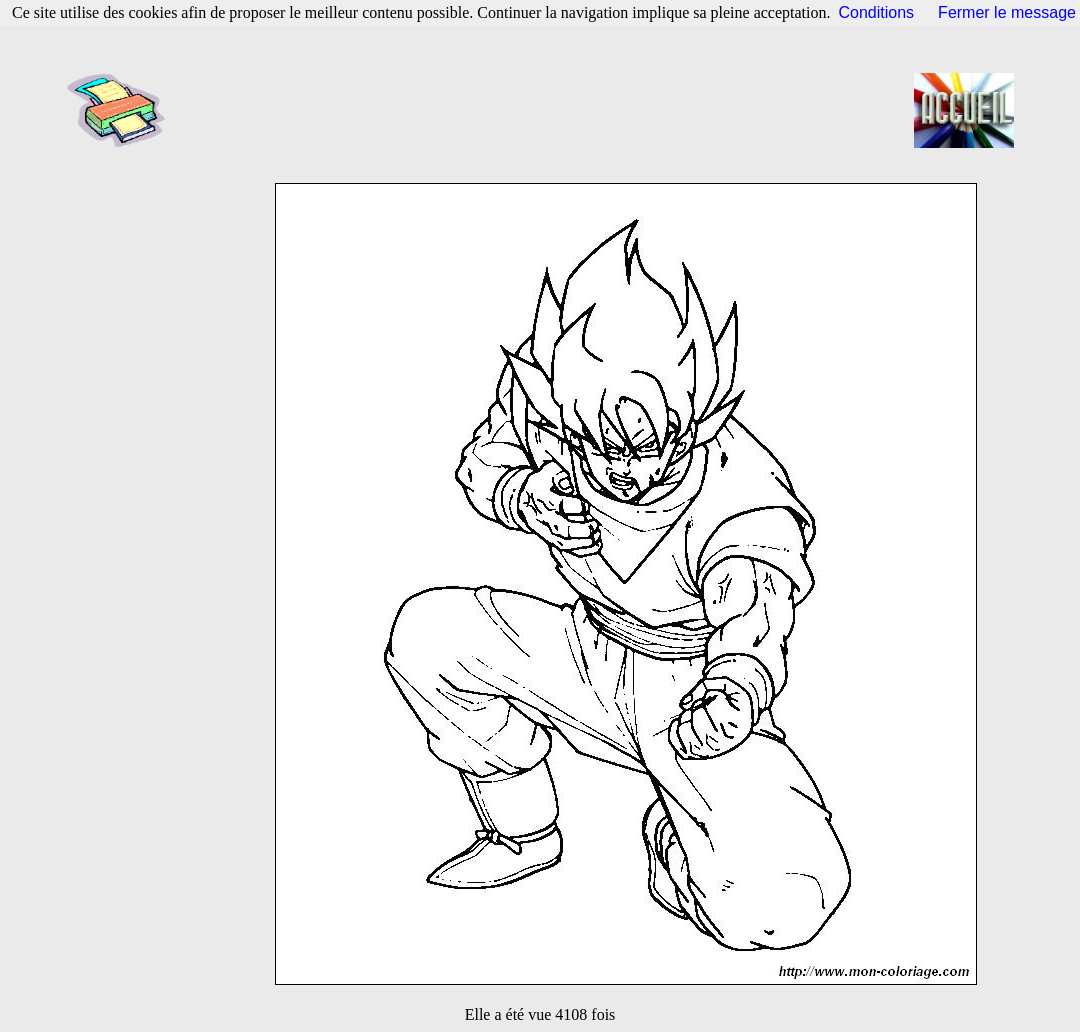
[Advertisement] (546, 110)
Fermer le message (1007, 12)
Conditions (877, 12)
